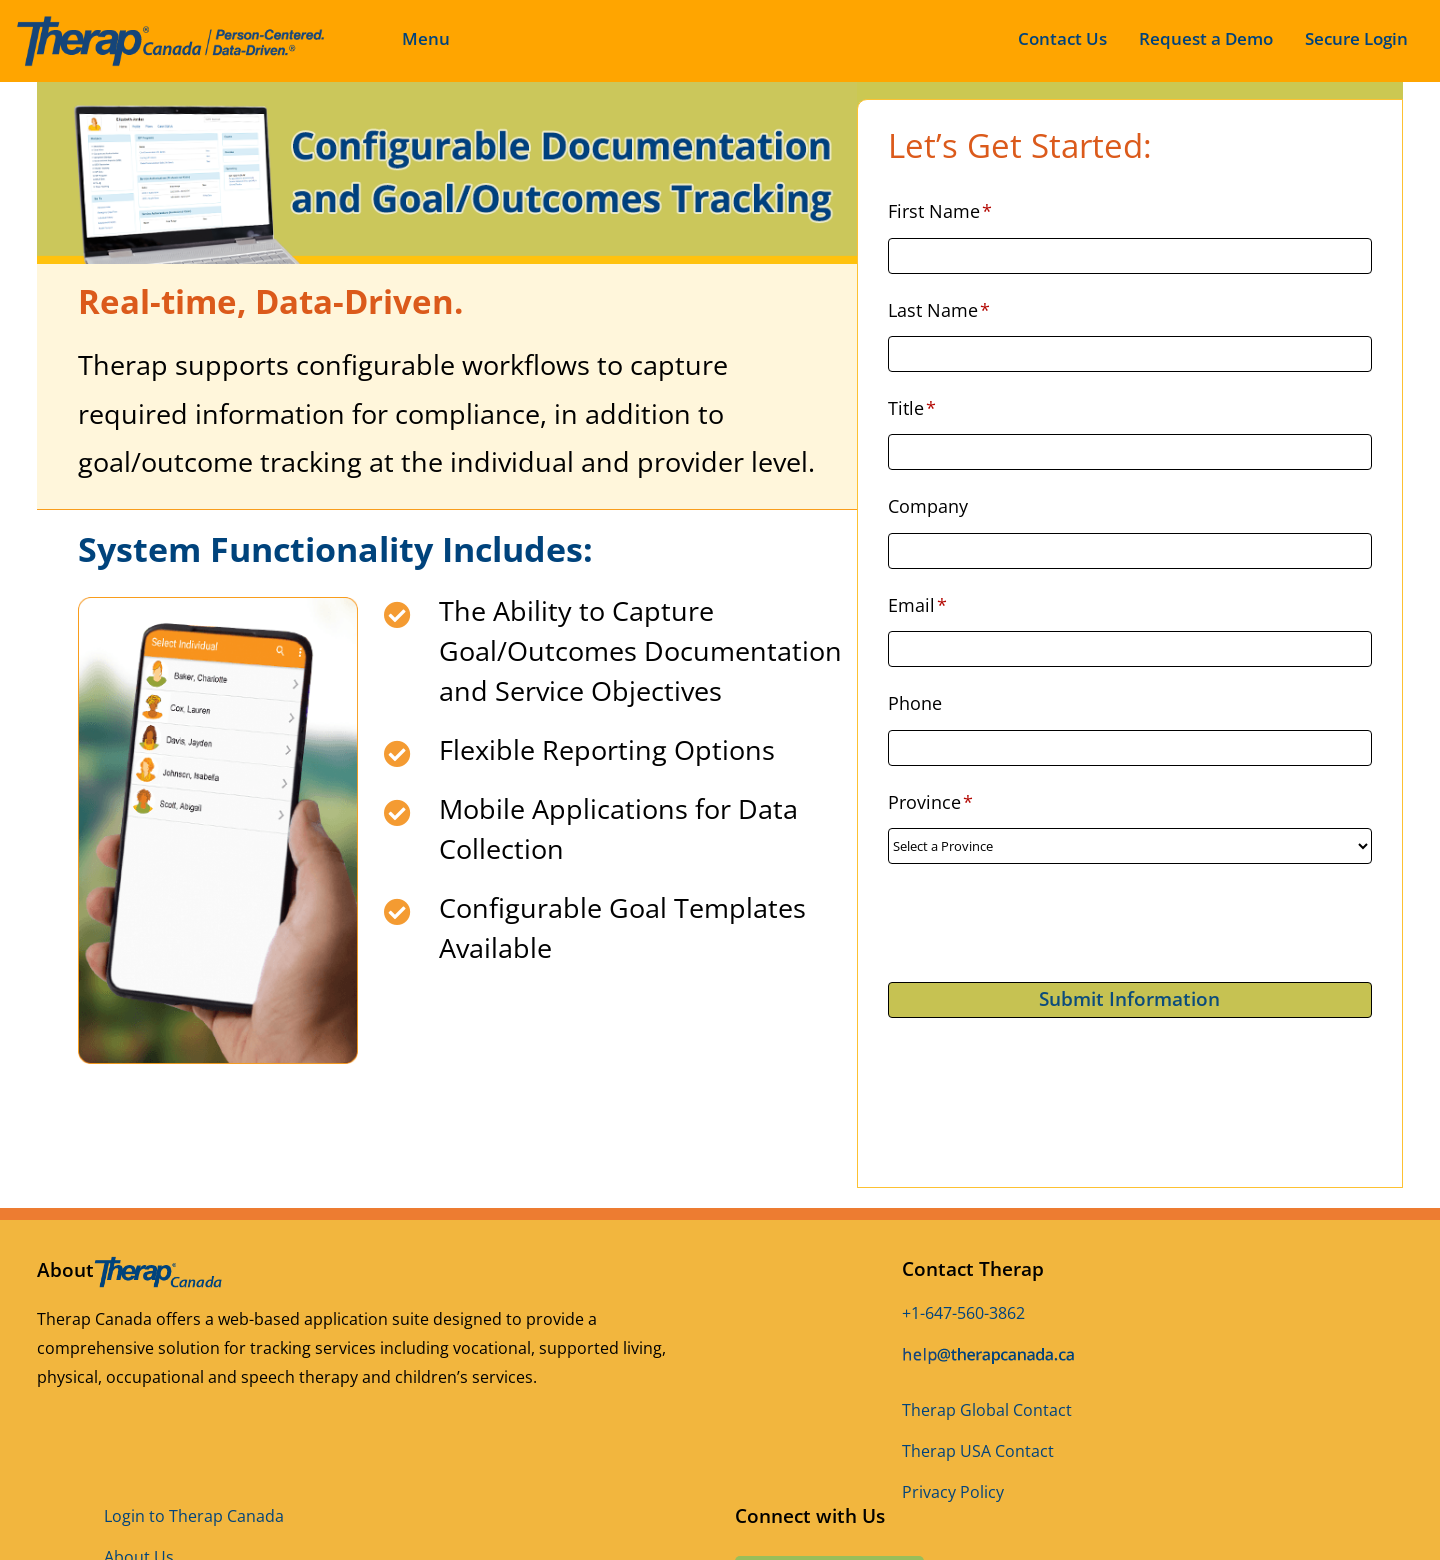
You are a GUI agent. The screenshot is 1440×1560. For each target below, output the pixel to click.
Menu (426, 38)
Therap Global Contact (987, 1410)
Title (912, 408)
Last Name (939, 310)
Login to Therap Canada (194, 1516)
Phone (915, 703)
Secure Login (1356, 38)
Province (931, 802)
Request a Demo (1206, 38)
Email (918, 605)
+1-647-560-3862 (963, 1313)
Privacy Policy (953, 1492)
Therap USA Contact (978, 1451)
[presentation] (1040, 923)
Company (928, 506)
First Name (940, 211)
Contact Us (1062, 38)
